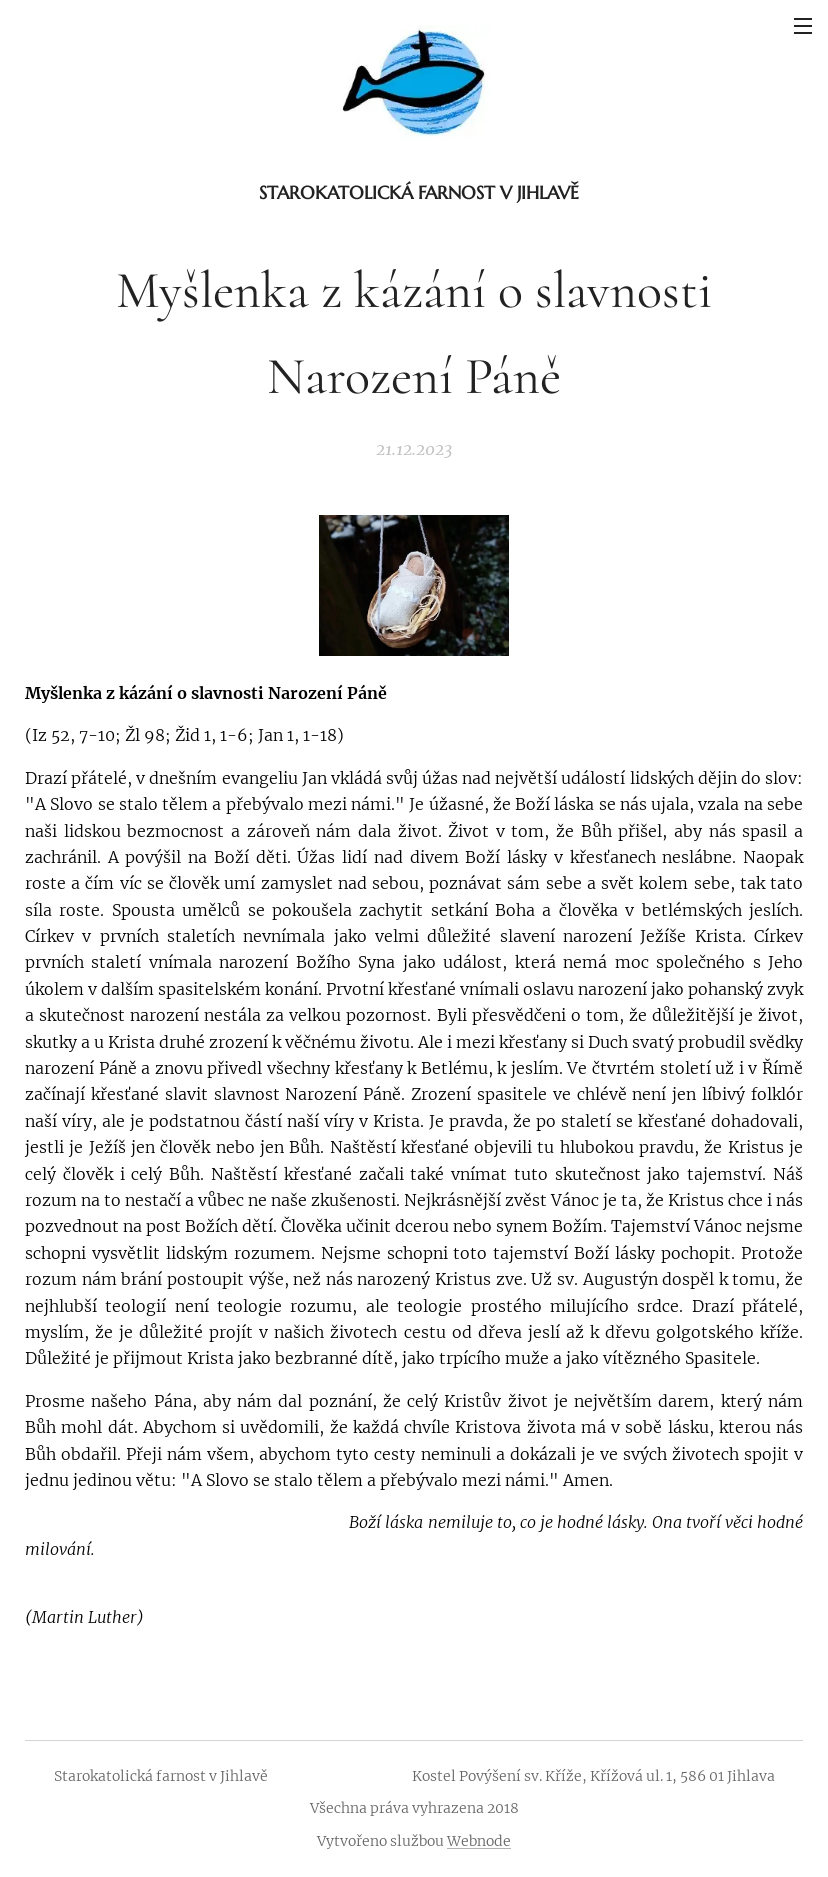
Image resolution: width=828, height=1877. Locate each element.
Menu (803, 26)
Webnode (479, 1841)
